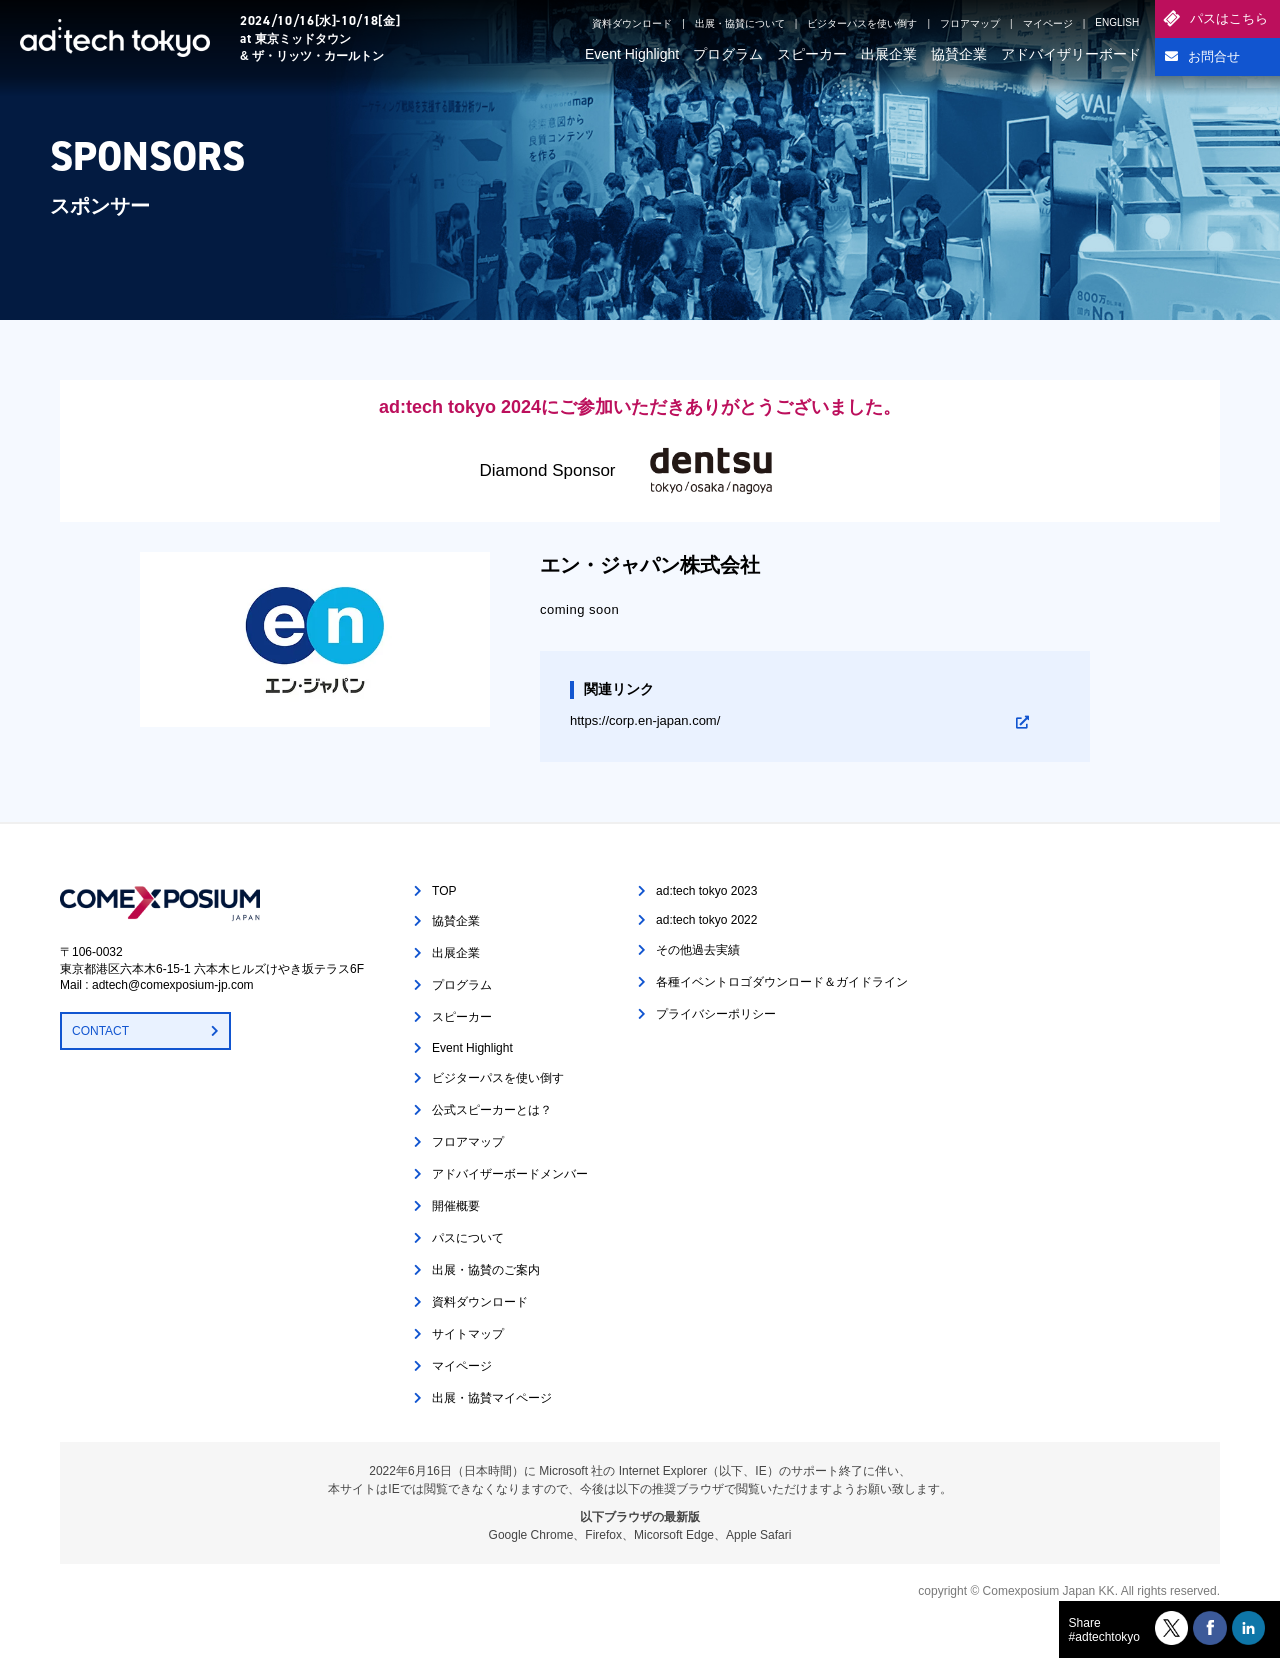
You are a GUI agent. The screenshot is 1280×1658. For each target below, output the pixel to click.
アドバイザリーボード (1071, 54)
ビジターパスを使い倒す (862, 23)
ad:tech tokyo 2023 (706, 891)
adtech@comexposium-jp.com (173, 985)
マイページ (1048, 23)
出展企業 (889, 54)
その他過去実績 (698, 950)
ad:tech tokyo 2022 (706, 920)
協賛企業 (959, 54)
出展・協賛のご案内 (486, 1270)
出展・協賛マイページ (492, 1398)
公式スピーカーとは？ (492, 1110)
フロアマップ (970, 23)
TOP (444, 891)
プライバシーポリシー (716, 1014)
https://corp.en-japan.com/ (645, 720)
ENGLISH (1117, 22)
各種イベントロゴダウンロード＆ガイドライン (782, 982)
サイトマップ (468, 1334)
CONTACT (100, 1031)
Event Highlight (632, 54)
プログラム (728, 54)
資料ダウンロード (632, 23)
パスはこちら (1229, 18)
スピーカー (812, 54)
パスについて (468, 1238)
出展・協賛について (740, 23)
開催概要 (456, 1206)
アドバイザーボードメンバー (510, 1174)
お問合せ (1214, 56)
